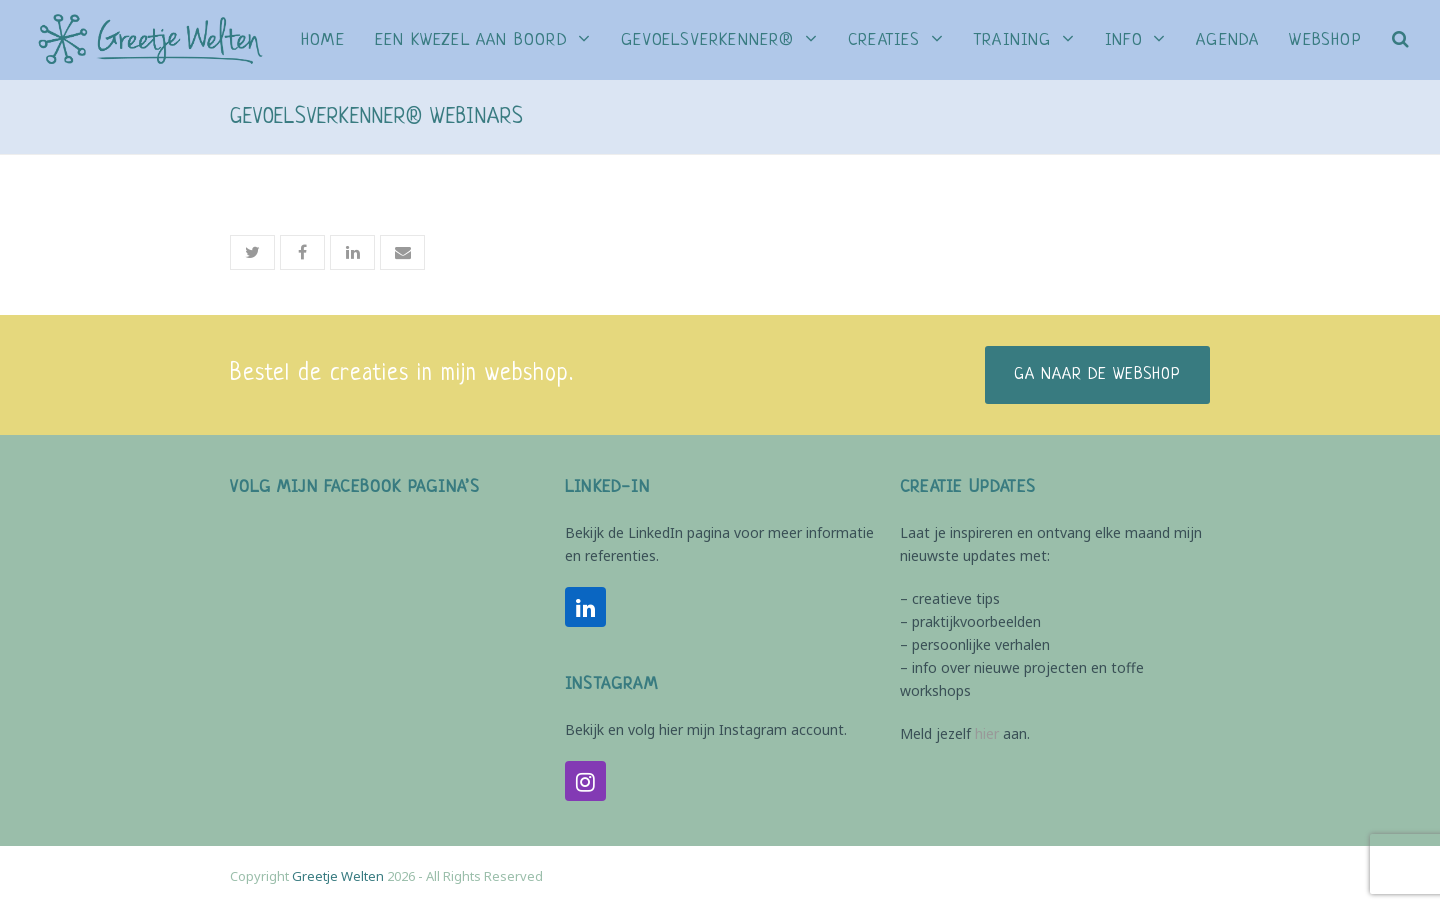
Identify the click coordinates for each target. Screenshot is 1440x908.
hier (987, 733)
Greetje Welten (338, 876)
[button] (1401, 40)
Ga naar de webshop (1097, 375)
